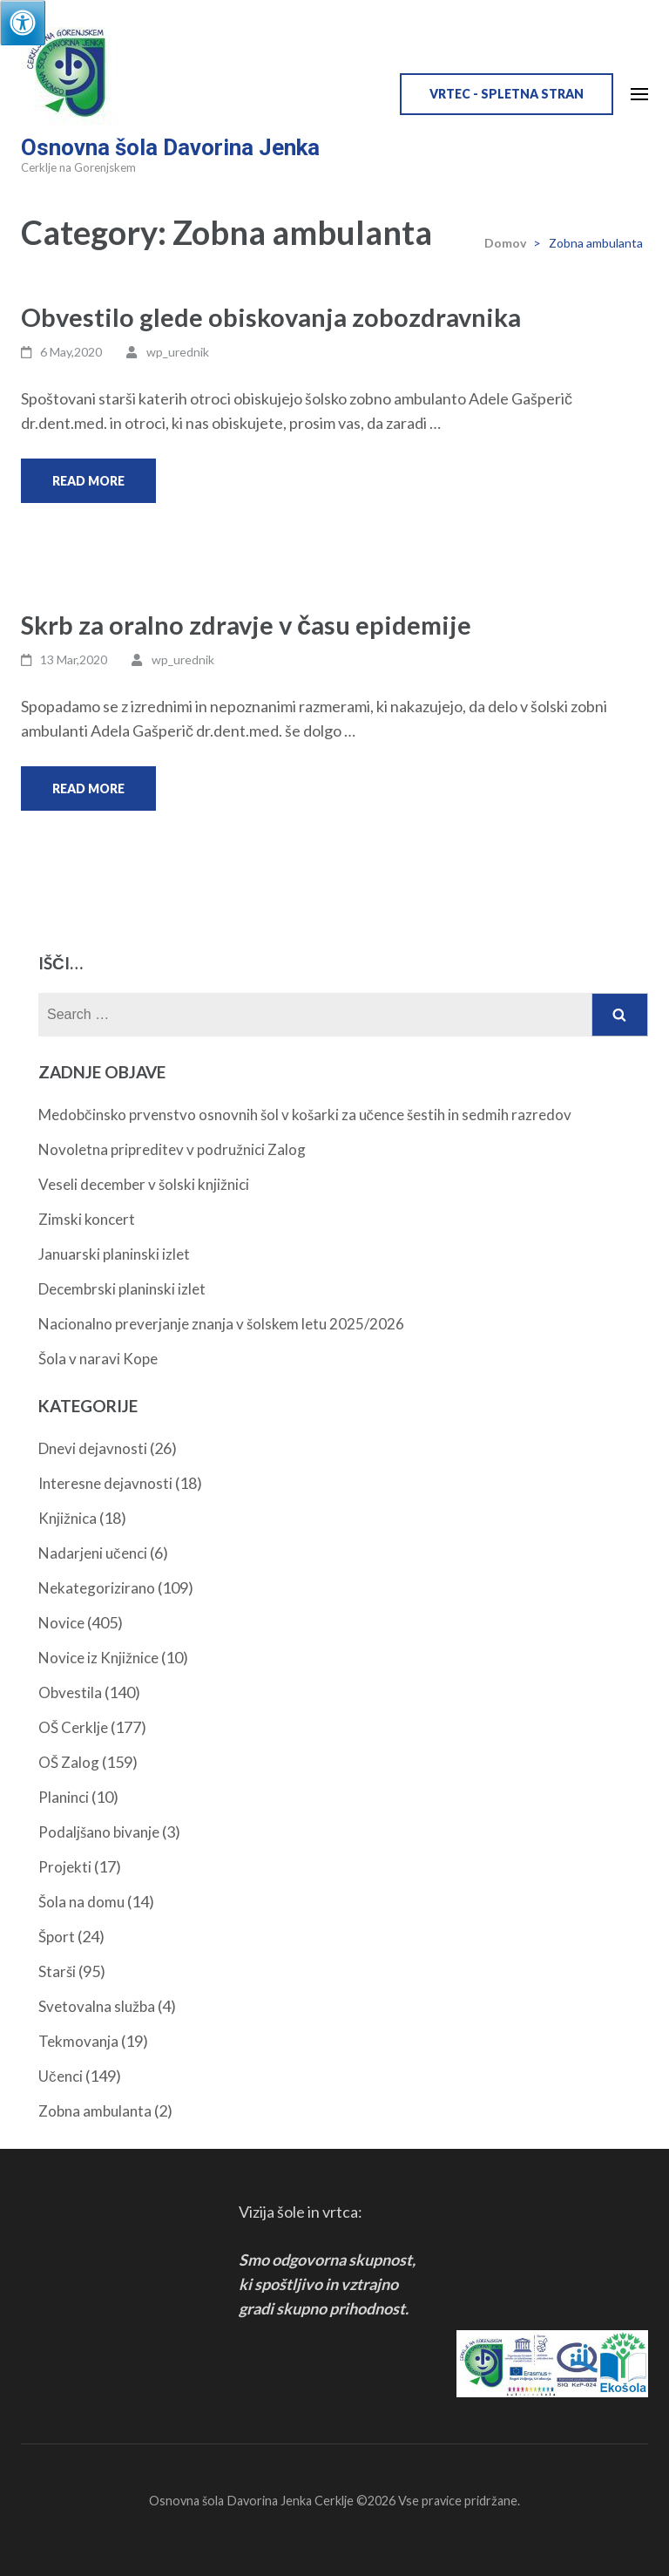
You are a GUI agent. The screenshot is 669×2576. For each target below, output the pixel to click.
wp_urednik (177, 351)
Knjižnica (67, 1518)
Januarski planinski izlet (114, 1254)
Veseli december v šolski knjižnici (143, 1184)
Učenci (60, 2076)
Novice (61, 1623)
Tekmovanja (78, 2041)
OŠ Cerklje (73, 1727)
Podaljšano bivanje (98, 1832)
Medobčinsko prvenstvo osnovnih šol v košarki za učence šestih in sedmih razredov (304, 1114)
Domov (505, 242)
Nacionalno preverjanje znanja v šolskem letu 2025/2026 (221, 1324)
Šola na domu (81, 1902)
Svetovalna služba (96, 2006)
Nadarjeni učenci (92, 1553)
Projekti (64, 1867)
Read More (88, 480)
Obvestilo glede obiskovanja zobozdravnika (271, 317)
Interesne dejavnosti (105, 1483)
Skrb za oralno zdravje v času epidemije (246, 624)
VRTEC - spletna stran (506, 93)
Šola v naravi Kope (98, 1358)
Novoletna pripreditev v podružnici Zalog (172, 1149)
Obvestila (70, 1692)
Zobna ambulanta (95, 2111)
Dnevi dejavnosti (92, 1448)
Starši (57, 1971)
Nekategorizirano (96, 1588)
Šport (56, 1936)
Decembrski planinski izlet (122, 1289)
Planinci (63, 1797)
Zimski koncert (86, 1219)
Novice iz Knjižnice (98, 1657)
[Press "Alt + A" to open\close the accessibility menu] (22, 22)
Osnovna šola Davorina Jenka (170, 147)
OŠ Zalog (68, 1762)
